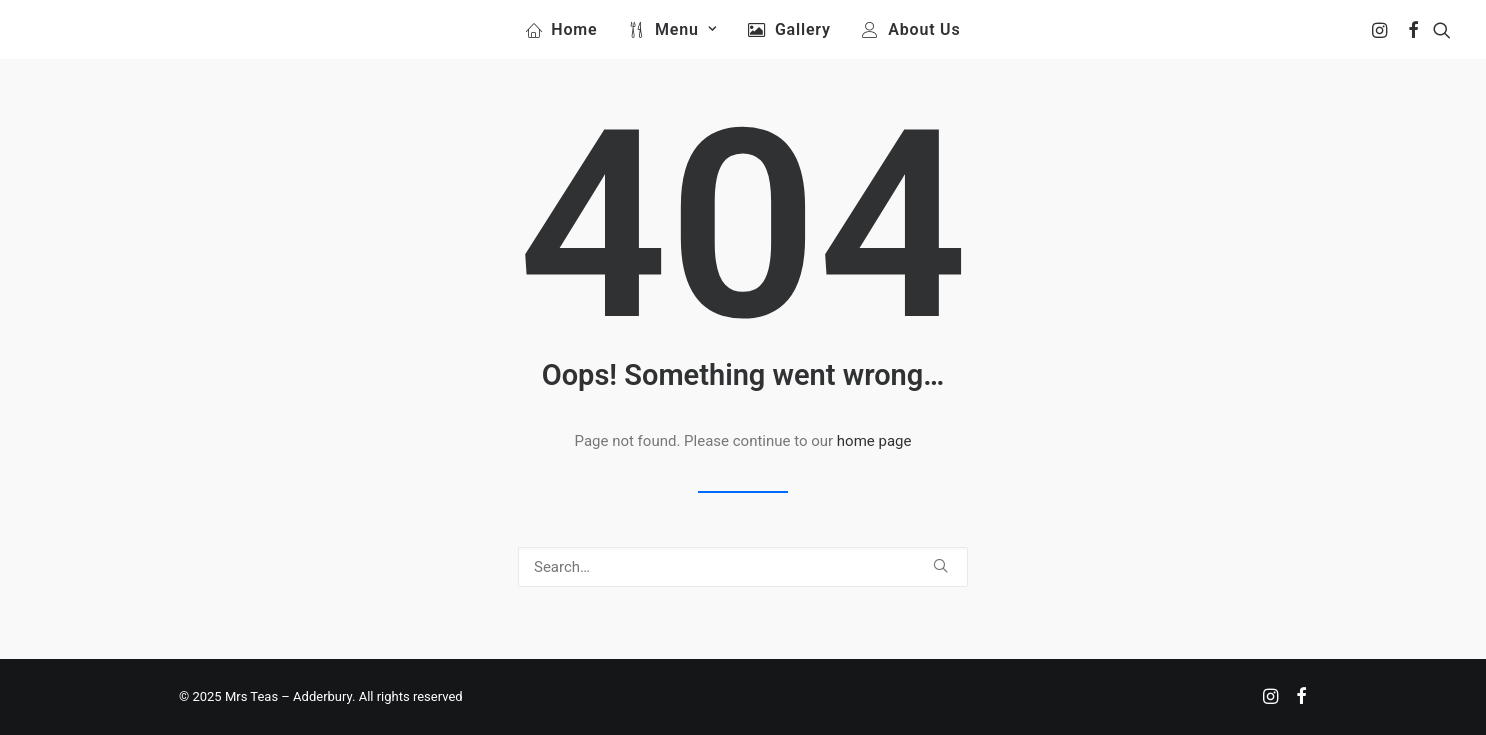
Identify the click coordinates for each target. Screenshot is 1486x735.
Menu (685, 29)
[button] (1381, 29)
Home (574, 29)
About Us (924, 29)
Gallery (803, 29)
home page (874, 441)
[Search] (743, 567)
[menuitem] (562, 29)
